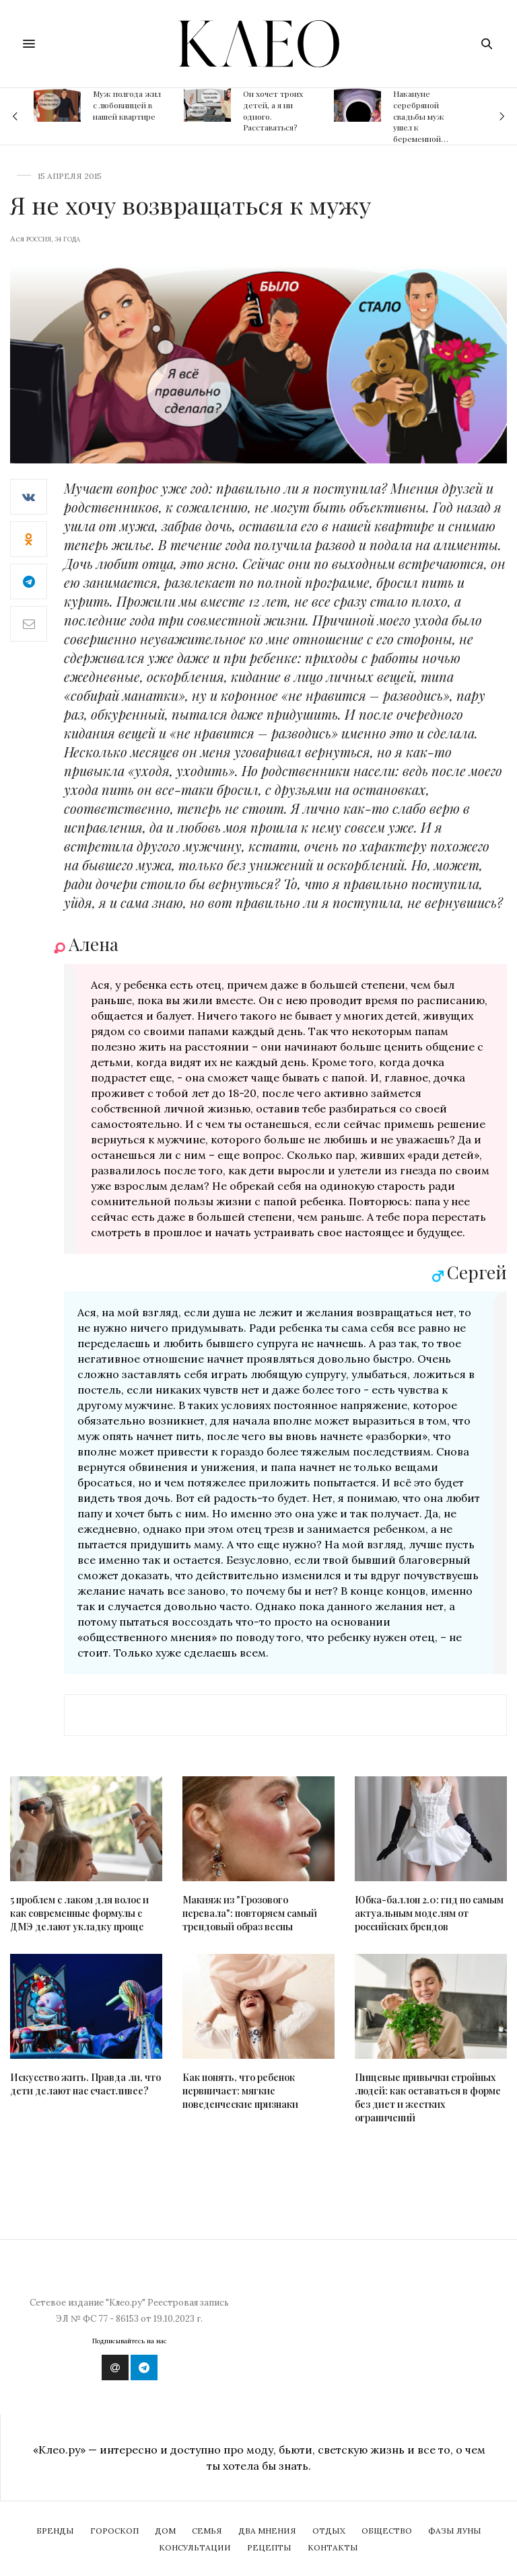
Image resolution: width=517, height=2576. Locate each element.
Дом (165, 2531)
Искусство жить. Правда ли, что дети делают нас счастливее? (85, 2084)
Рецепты (269, 2547)
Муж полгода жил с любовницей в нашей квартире (127, 105)
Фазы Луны (454, 2531)
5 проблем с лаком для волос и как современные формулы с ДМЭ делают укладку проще (79, 1913)
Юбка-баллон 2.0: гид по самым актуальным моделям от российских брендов (429, 1913)
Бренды (55, 2531)
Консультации (195, 2547)
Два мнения (267, 2531)
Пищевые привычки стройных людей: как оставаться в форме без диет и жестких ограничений (428, 2097)
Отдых (328, 2531)
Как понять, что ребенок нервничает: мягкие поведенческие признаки (240, 2091)
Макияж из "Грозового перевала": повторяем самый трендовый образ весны (249, 1913)
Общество (386, 2531)
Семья (207, 2531)
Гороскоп (114, 2531)
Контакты (333, 2547)
